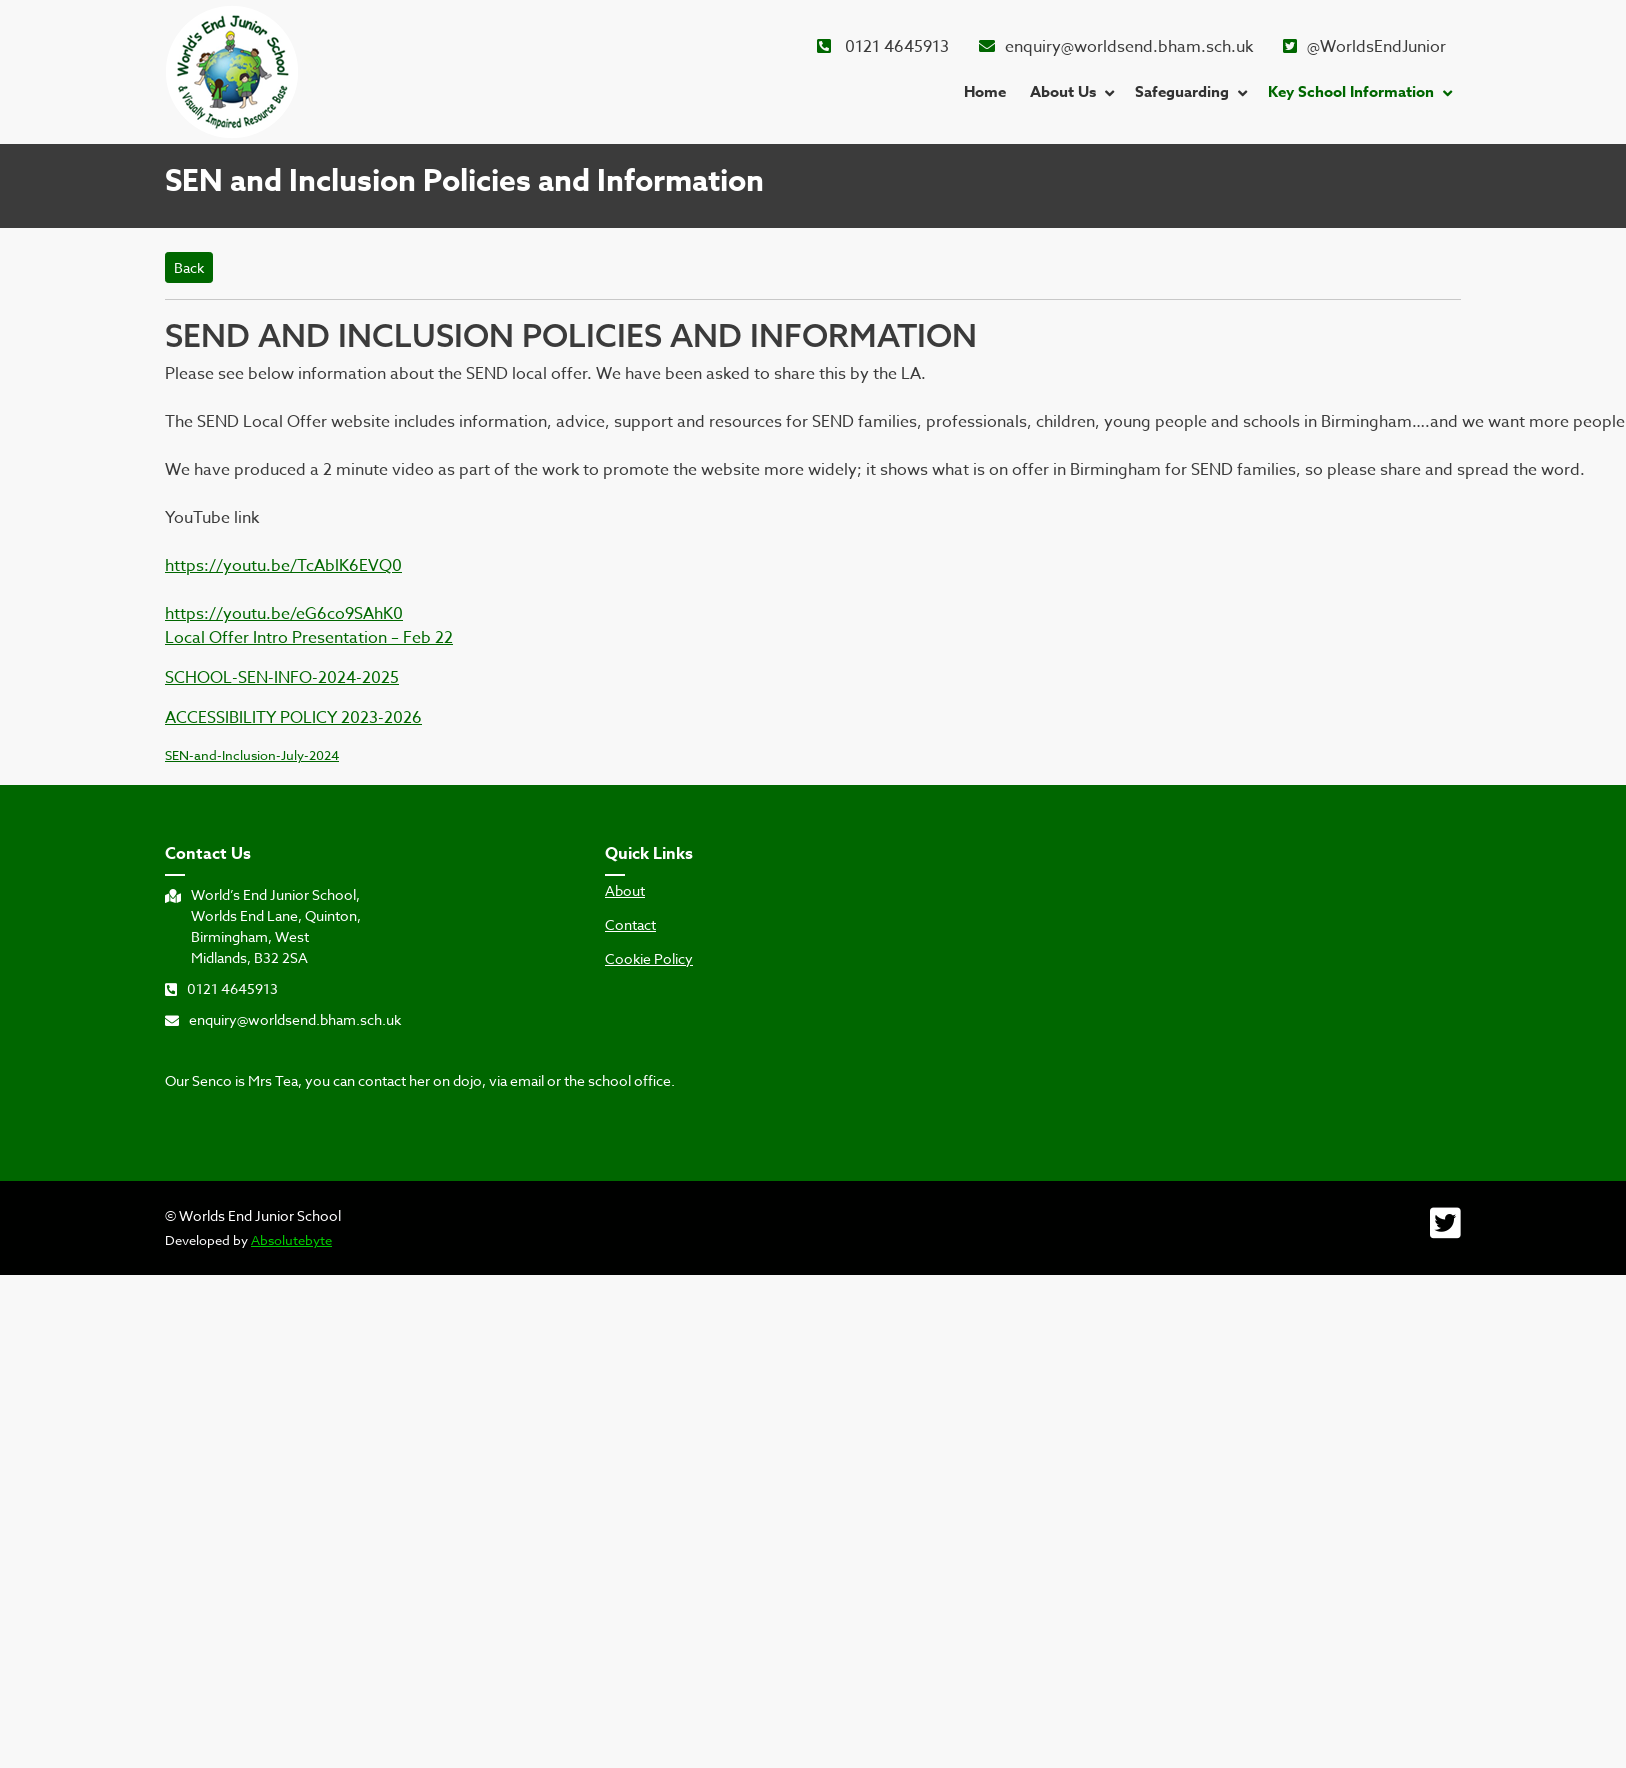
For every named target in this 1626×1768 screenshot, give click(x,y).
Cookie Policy (649, 959)
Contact (630, 925)
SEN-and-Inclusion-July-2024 (252, 755)
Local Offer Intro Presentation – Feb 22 (309, 638)
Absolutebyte (291, 1240)
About (625, 891)
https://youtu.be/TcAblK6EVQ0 (283, 566)
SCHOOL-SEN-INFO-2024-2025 (282, 678)
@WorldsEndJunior (1364, 47)
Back (189, 267)
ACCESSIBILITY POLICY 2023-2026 (293, 718)
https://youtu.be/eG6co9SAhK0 (284, 614)
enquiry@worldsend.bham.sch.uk (1116, 47)
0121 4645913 (883, 47)
